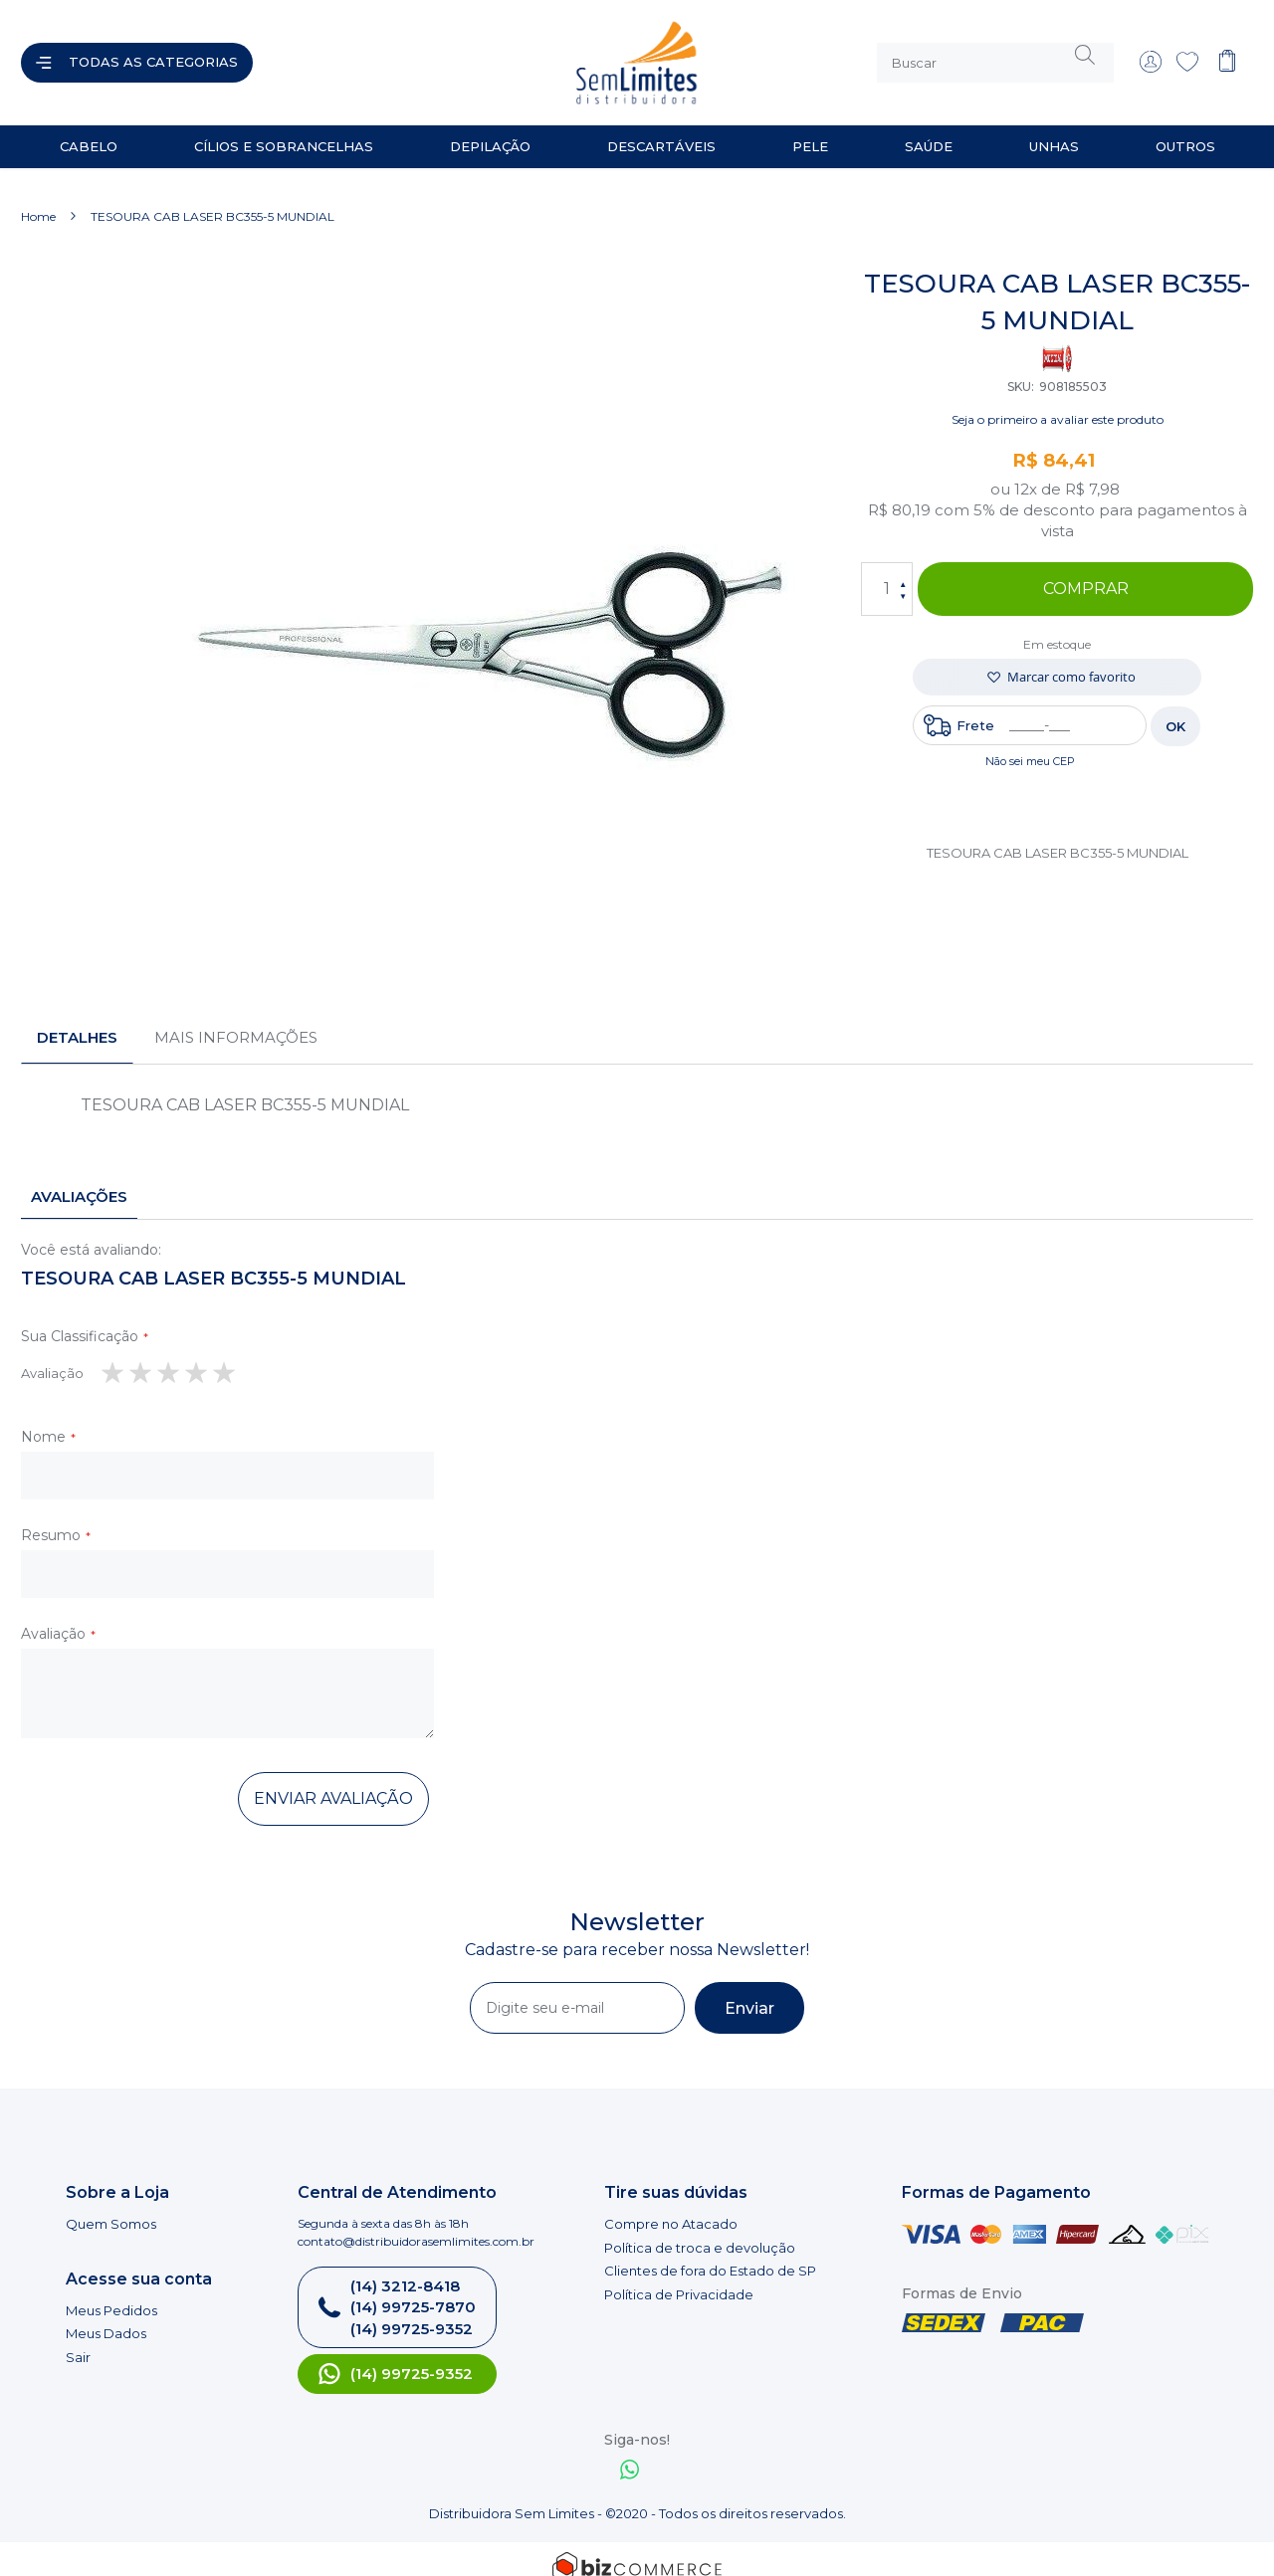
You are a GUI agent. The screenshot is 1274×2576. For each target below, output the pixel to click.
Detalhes (77, 1021)
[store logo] (452, 55)
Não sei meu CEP (1030, 745)
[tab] (77, 1022)
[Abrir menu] (137, 55)
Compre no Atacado (671, 2208)
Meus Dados (106, 2317)
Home (38, 200)
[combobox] (995, 55)
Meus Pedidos (111, 2294)
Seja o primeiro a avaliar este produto (1058, 403)
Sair (78, 2341)
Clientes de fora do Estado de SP (710, 2255)
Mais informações (236, 1021)
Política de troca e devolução (699, 2232)
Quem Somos (111, 2208)
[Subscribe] (749, 1992)
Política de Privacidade (678, 2278)
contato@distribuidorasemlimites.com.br (416, 2225)
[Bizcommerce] (637, 2551)
